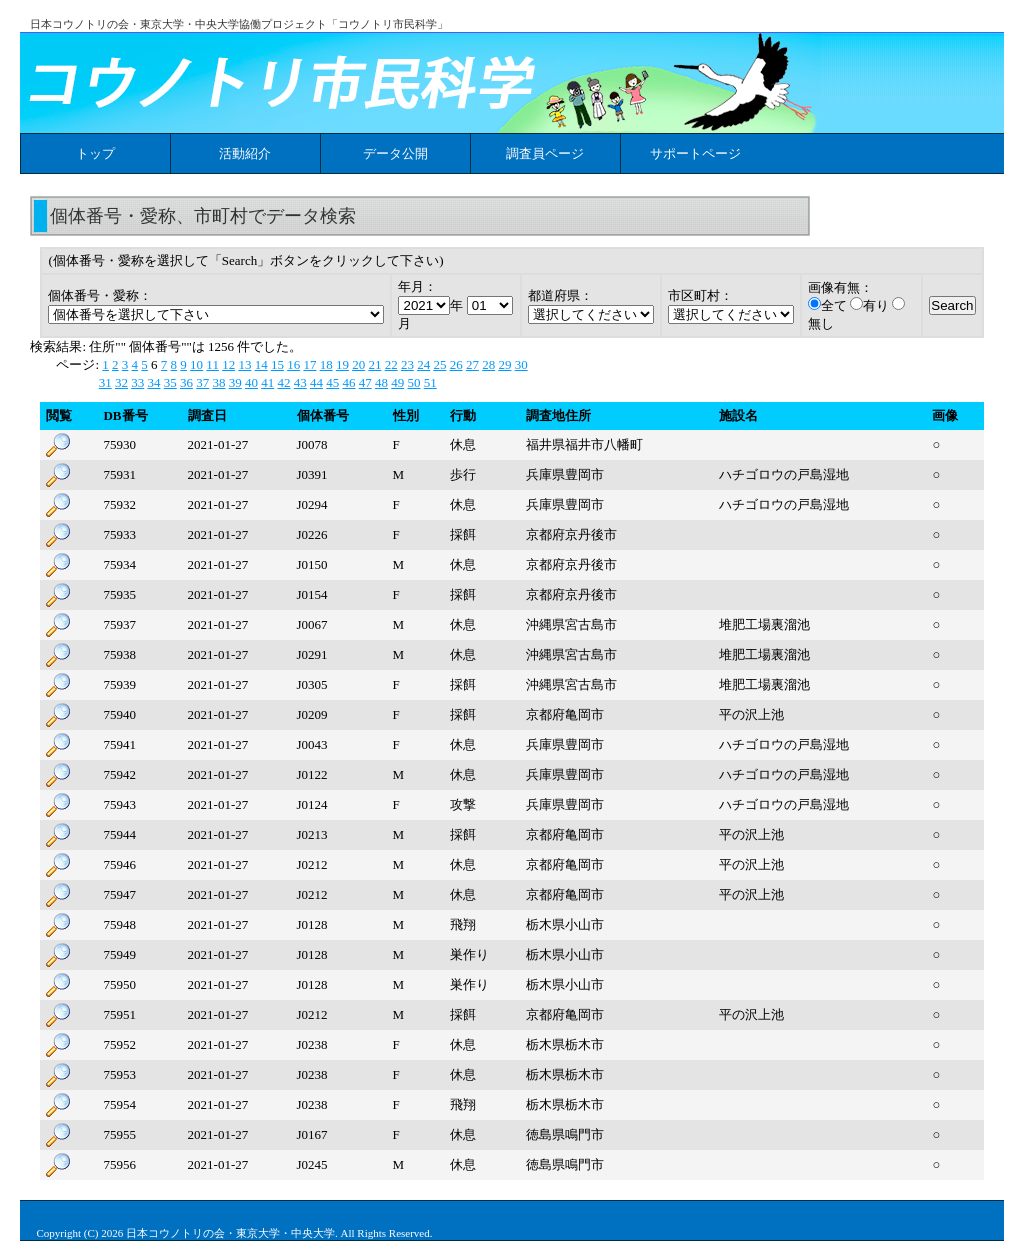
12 (228, 364)
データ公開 (395, 153)
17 (309, 364)
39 (235, 382)
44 (316, 382)
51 (430, 382)
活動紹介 (245, 153)
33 (137, 382)
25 (439, 364)
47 (365, 382)
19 (342, 364)
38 (218, 382)
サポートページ (695, 153)
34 (153, 382)
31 (105, 382)
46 (348, 382)
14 (261, 364)
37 (202, 382)
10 (196, 364)
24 (423, 364)
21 (374, 364)
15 (277, 364)
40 (251, 382)
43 (300, 382)
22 (391, 364)
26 (456, 364)
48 (381, 382)
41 (267, 382)
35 (170, 382)
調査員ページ (545, 153)
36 (186, 382)
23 (407, 364)
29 (504, 364)
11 (212, 364)
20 (358, 364)
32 (121, 382)
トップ (95, 153)
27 (472, 364)
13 (244, 364)
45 (332, 382)
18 (326, 364)
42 (283, 382)
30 (521, 364)
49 (397, 382)
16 (293, 364)
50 (413, 382)
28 (488, 364)
